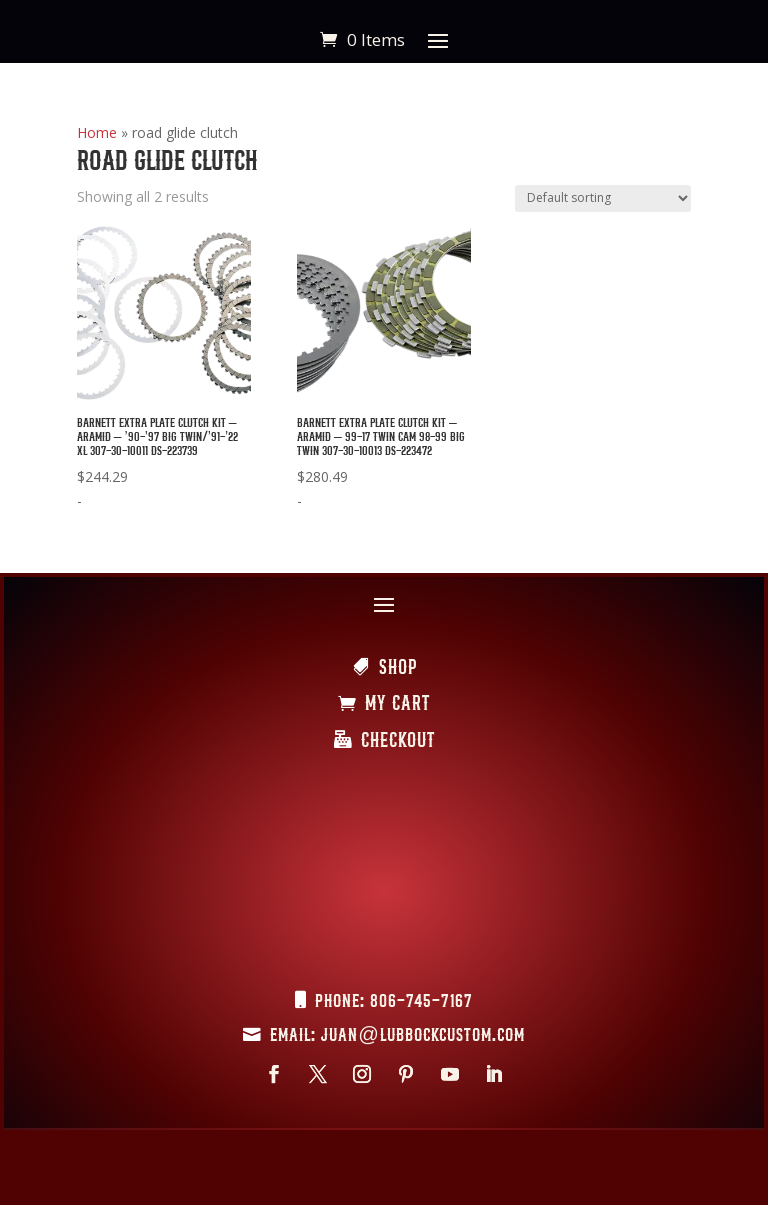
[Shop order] (603, 198)
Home (97, 132)
